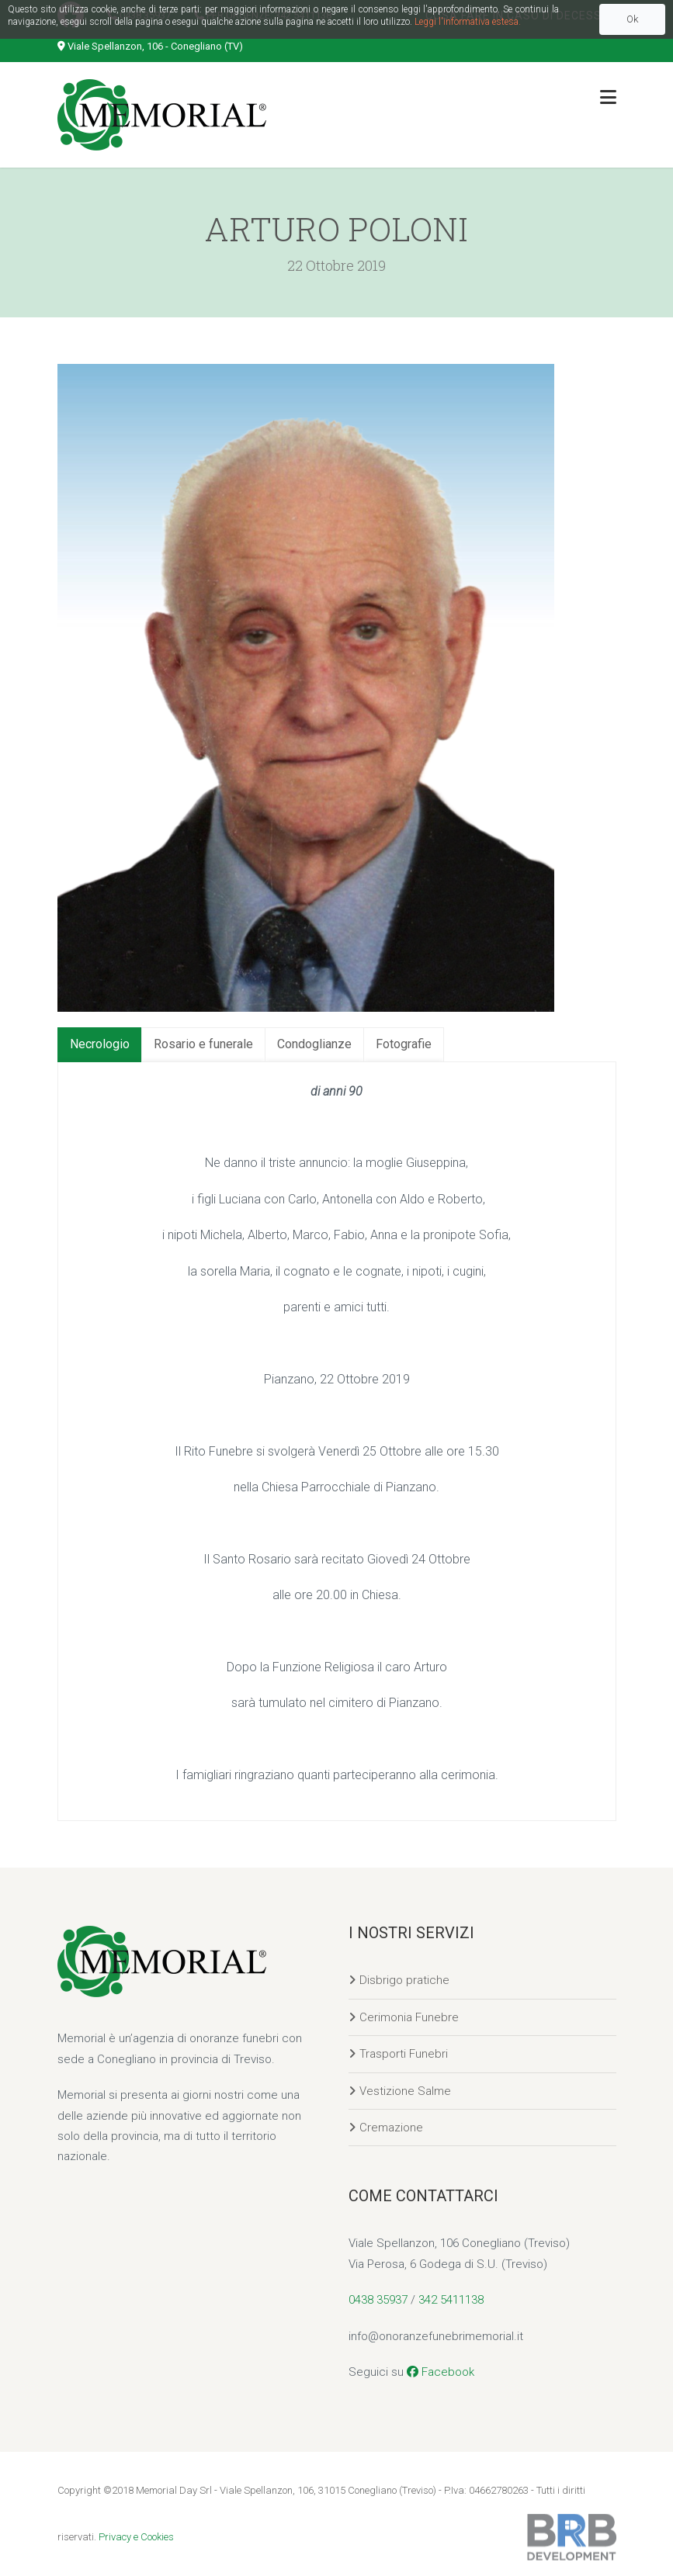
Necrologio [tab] (100, 1044)
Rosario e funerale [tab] (203, 1044)
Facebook (440, 2372)
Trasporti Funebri (403, 2054)
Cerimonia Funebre (409, 2017)
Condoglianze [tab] (314, 1044)
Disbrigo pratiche (404, 1980)
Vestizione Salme (405, 2091)
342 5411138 (451, 2300)
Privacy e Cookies (136, 2537)
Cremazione (391, 2128)
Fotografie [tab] (404, 1044)
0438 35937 (378, 2300)
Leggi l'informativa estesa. (468, 21)
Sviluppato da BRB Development (571, 2537)
